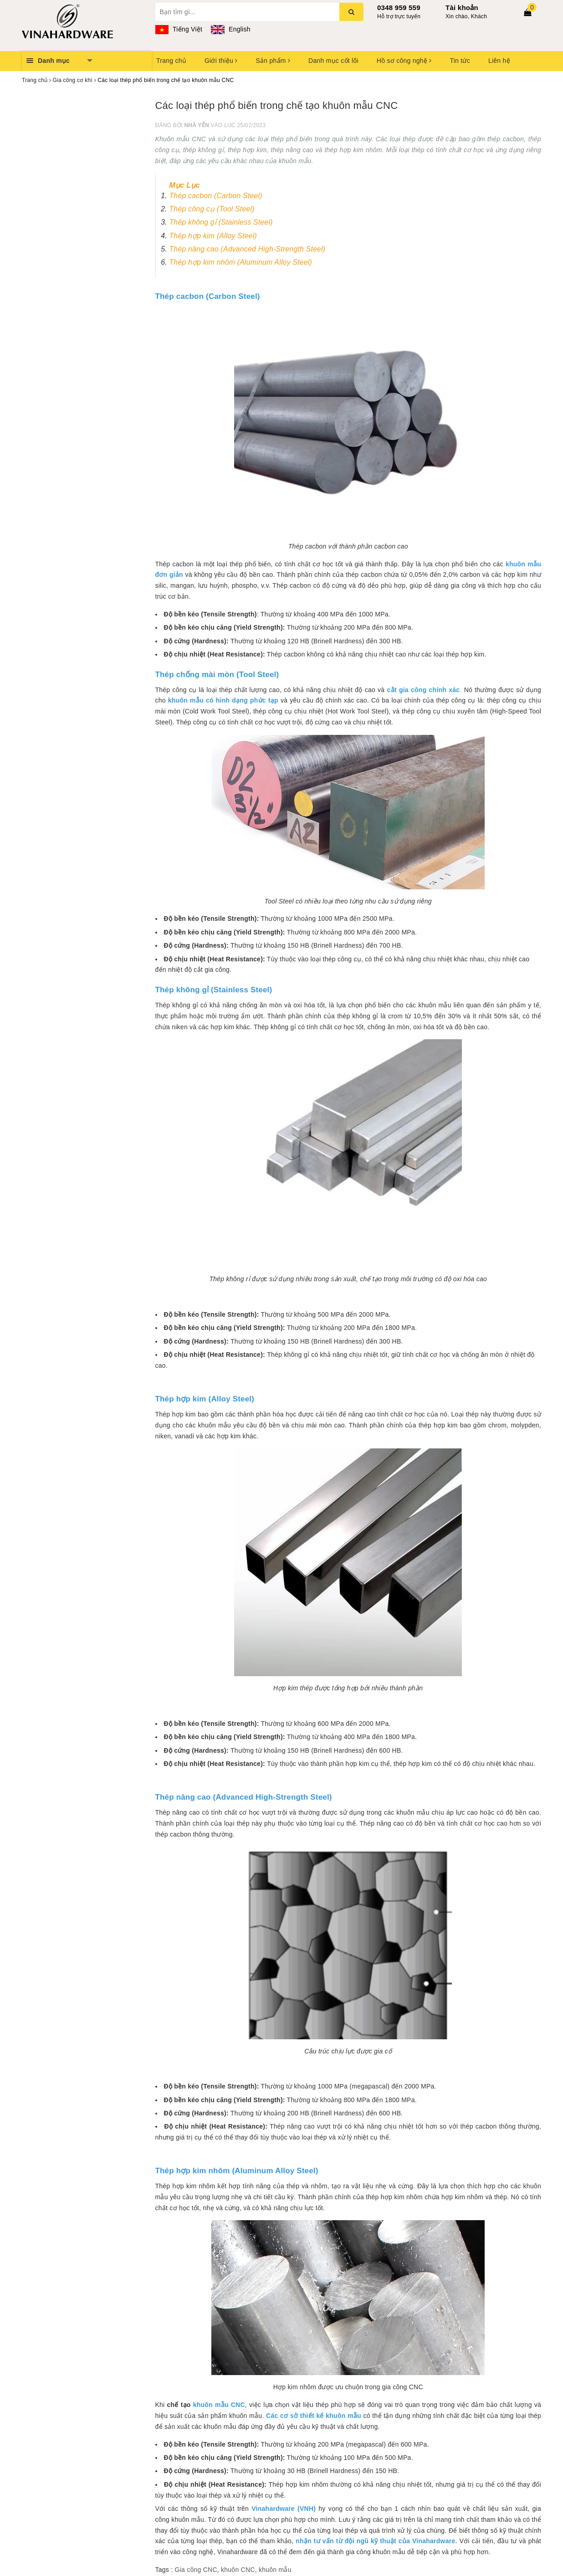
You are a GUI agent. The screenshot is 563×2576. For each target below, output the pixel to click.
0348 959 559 (398, 7)
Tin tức (460, 60)
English (230, 29)
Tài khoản (461, 7)
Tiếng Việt (179, 29)
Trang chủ (171, 60)
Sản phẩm (273, 60)
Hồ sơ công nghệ (404, 60)
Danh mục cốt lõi (333, 60)
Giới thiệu (221, 60)
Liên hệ (499, 60)
